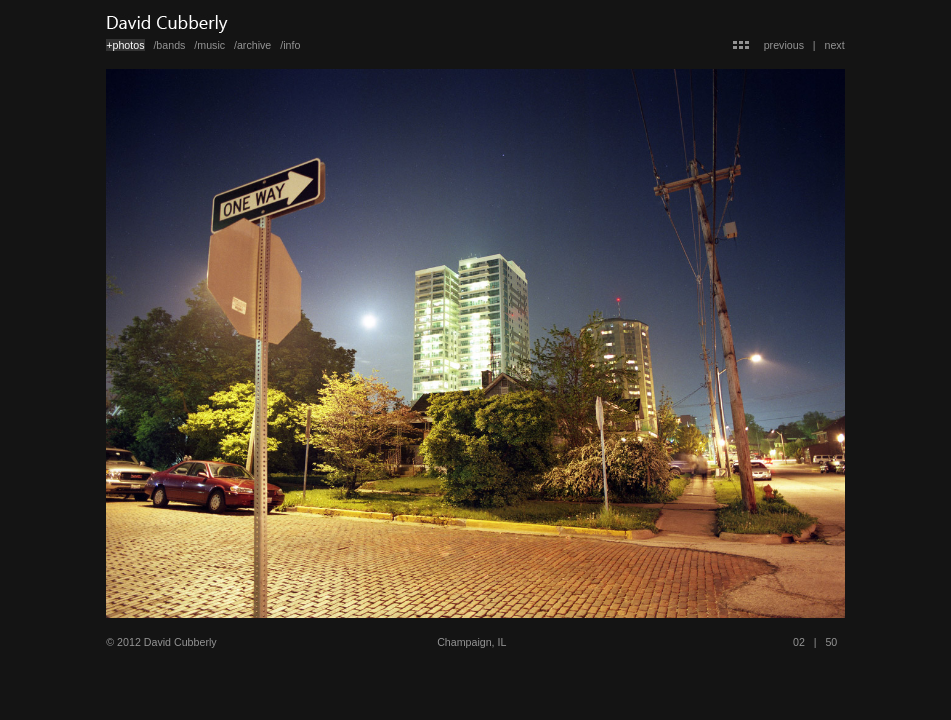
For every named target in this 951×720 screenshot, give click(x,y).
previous (784, 45)
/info (290, 45)
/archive (252, 45)
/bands (169, 45)
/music (209, 45)
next (835, 45)
